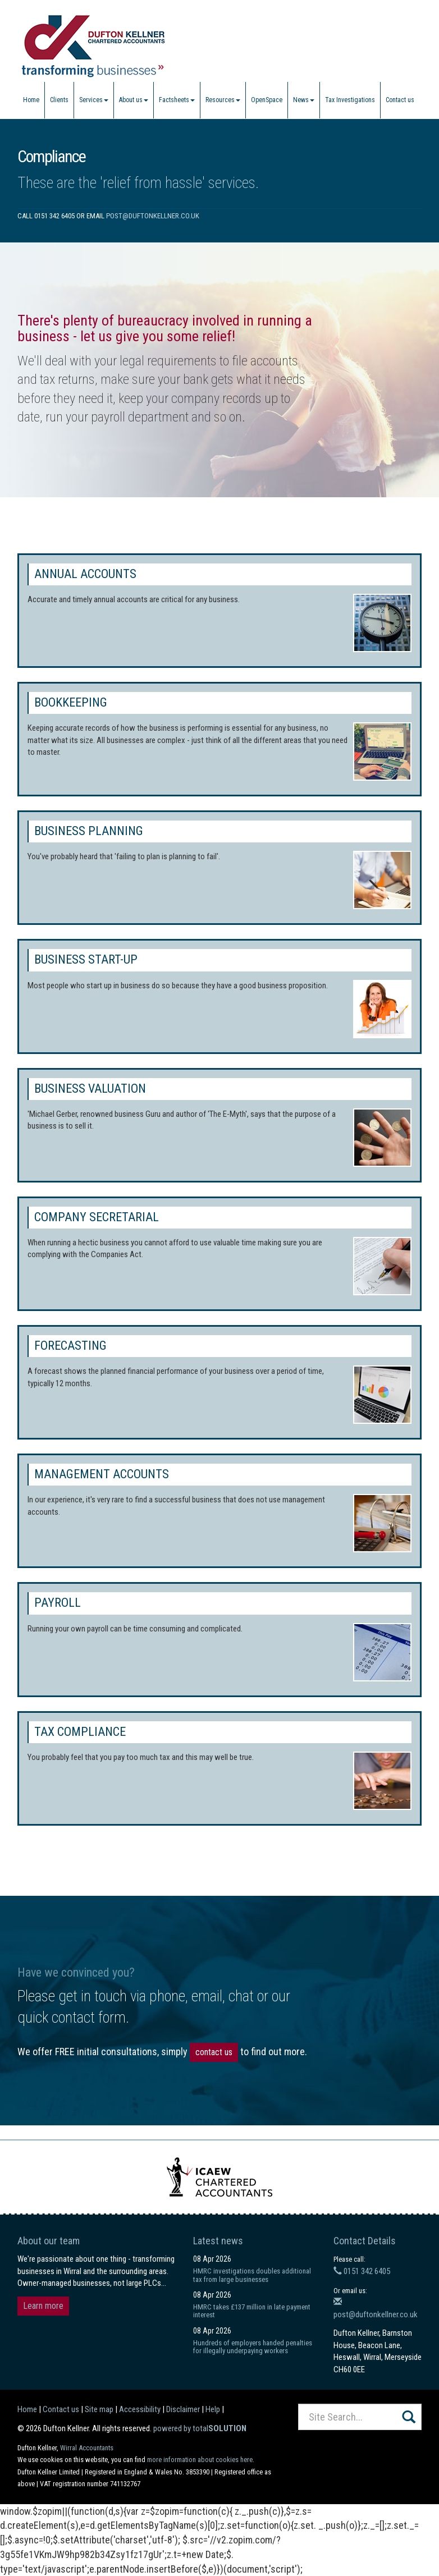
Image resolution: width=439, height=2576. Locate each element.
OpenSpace (266, 100)
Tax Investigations (350, 100)
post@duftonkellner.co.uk (152, 216)
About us (133, 100)
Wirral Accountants (86, 2448)
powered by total (199, 2428)
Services (93, 100)
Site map (99, 2409)
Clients (59, 100)
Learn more (43, 2305)
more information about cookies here (200, 2459)
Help (212, 2409)
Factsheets (177, 100)
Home (31, 100)
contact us (213, 2052)
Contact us (400, 100)
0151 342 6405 (361, 2271)
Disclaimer (183, 2409)
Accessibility (140, 2409)
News (303, 100)
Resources (222, 100)
